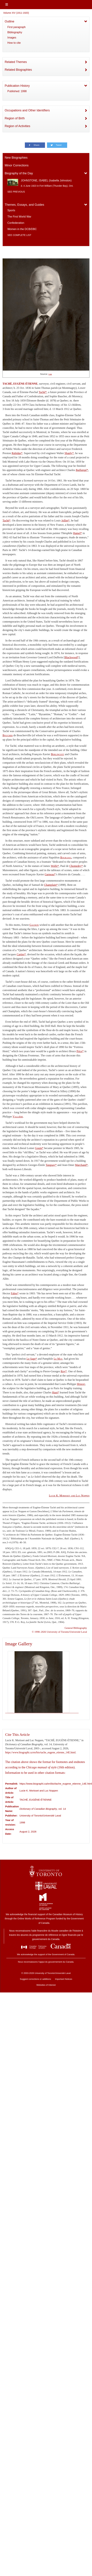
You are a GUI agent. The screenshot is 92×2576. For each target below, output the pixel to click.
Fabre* (14, 1293)
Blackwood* (72, 657)
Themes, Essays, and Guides (24, 204)
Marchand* (81, 1165)
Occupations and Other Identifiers (27, 110)
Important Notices (63, 1979)
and (69, 1495)
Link (50, 374)
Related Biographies (18, 69)
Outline (9, 21)
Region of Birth (15, 118)
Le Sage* (32, 1358)
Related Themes (16, 62)
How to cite (14, 42)
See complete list (19, 235)
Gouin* (39, 1148)
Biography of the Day (19, 173)
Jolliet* (65, 520)
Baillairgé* (82, 470)
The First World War (19, 216)
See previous (16, 191)
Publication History (17, 85)
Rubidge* (17, 453)
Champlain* (51, 884)
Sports (11, 210)
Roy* (64, 1371)
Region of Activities (17, 126)
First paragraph (16, 27)
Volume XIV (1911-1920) (16, 12)
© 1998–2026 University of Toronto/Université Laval (59, 1631)
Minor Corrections (17, 165)
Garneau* (50, 874)
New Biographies (16, 157)
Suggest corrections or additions (35, 1979)
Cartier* (21, 954)
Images (11, 37)
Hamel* (77, 533)
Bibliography (14, 32)
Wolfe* (55, 866)
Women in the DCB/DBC (22, 229)
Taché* (43, 392)
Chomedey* (76, 866)
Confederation (15, 222)
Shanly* (69, 453)
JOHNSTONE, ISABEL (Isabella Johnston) (46, 180)
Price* (80, 1051)
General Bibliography (76, 1627)
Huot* (55, 1392)
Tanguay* (51, 1165)
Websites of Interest (46, 1985)
